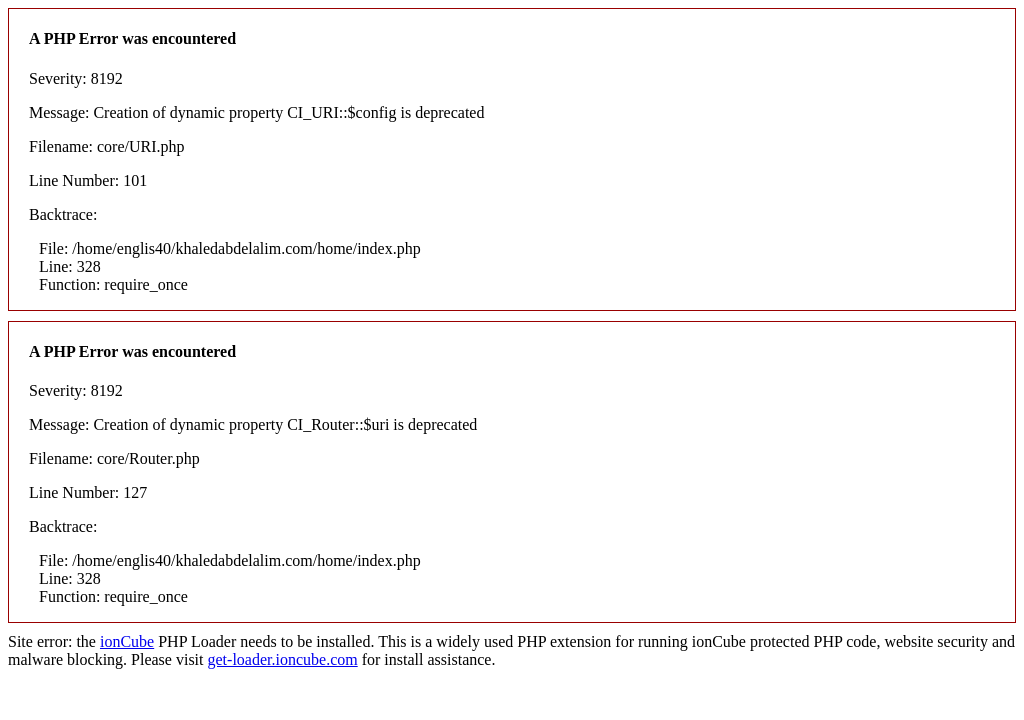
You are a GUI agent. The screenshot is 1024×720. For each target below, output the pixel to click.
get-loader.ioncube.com (283, 659)
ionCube (127, 641)
